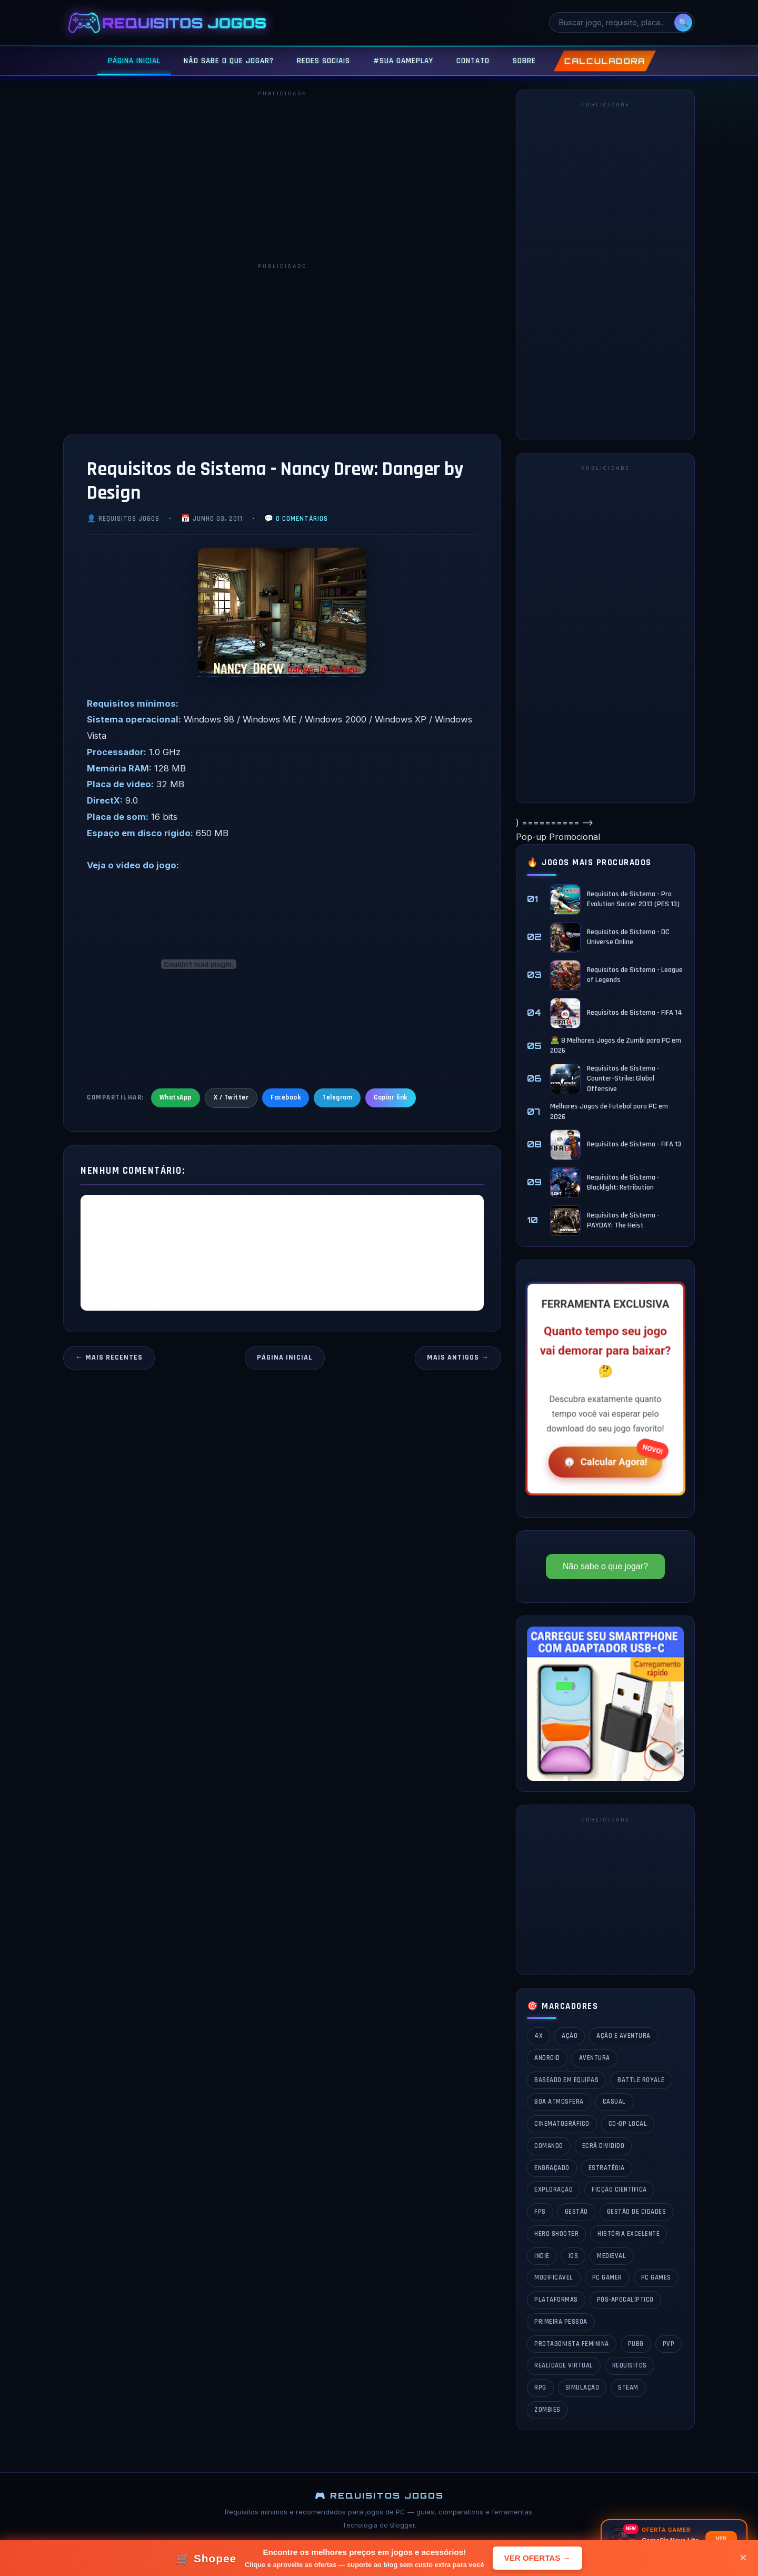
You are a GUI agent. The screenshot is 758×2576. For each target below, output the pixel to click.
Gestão (576, 2211)
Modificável (553, 2277)
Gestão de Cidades (636, 2211)
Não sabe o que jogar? (605, 1566)
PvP (669, 2344)
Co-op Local (628, 2123)
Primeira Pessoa (560, 2321)
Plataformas (556, 2299)
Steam (628, 2387)
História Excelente (628, 2234)
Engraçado (552, 2168)
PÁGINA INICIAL (134, 61)
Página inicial (285, 1357)
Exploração (553, 2189)
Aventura (594, 2058)
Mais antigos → (458, 1357)
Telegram (337, 1097)
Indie (542, 2256)
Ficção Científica (619, 2189)
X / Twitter (231, 1097)
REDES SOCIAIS (323, 61)
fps (540, 2211)
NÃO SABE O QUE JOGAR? (229, 61)
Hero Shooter (556, 2234)
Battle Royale (641, 2080)
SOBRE (524, 61)
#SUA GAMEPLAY (403, 61)
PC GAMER (607, 2277)
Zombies (547, 2409)
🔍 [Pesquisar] (684, 22)
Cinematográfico (562, 2123)
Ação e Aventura (623, 2036)
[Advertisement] (282, 176)
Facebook (286, 1097)
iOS (573, 2256)
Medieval (611, 2256)
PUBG (636, 2344)
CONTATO (473, 61)
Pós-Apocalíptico (625, 2299)
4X (538, 2036)
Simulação (582, 2387)
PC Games (656, 2277)
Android (547, 2058)
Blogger (402, 2525)
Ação (569, 2036)
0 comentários (302, 518)
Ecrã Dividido (603, 2146)
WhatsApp (175, 1097)
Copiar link (390, 1097)
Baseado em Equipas (566, 2080)
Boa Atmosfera (559, 2101)
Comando (548, 2146)
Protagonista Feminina (571, 2344)
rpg (540, 2387)
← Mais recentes (109, 1357)
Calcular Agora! (604, 1461)
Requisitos (629, 2365)
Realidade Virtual (563, 2365)
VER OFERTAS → (537, 2557)
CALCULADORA (604, 61)
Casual (614, 2101)
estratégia (607, 2168)
